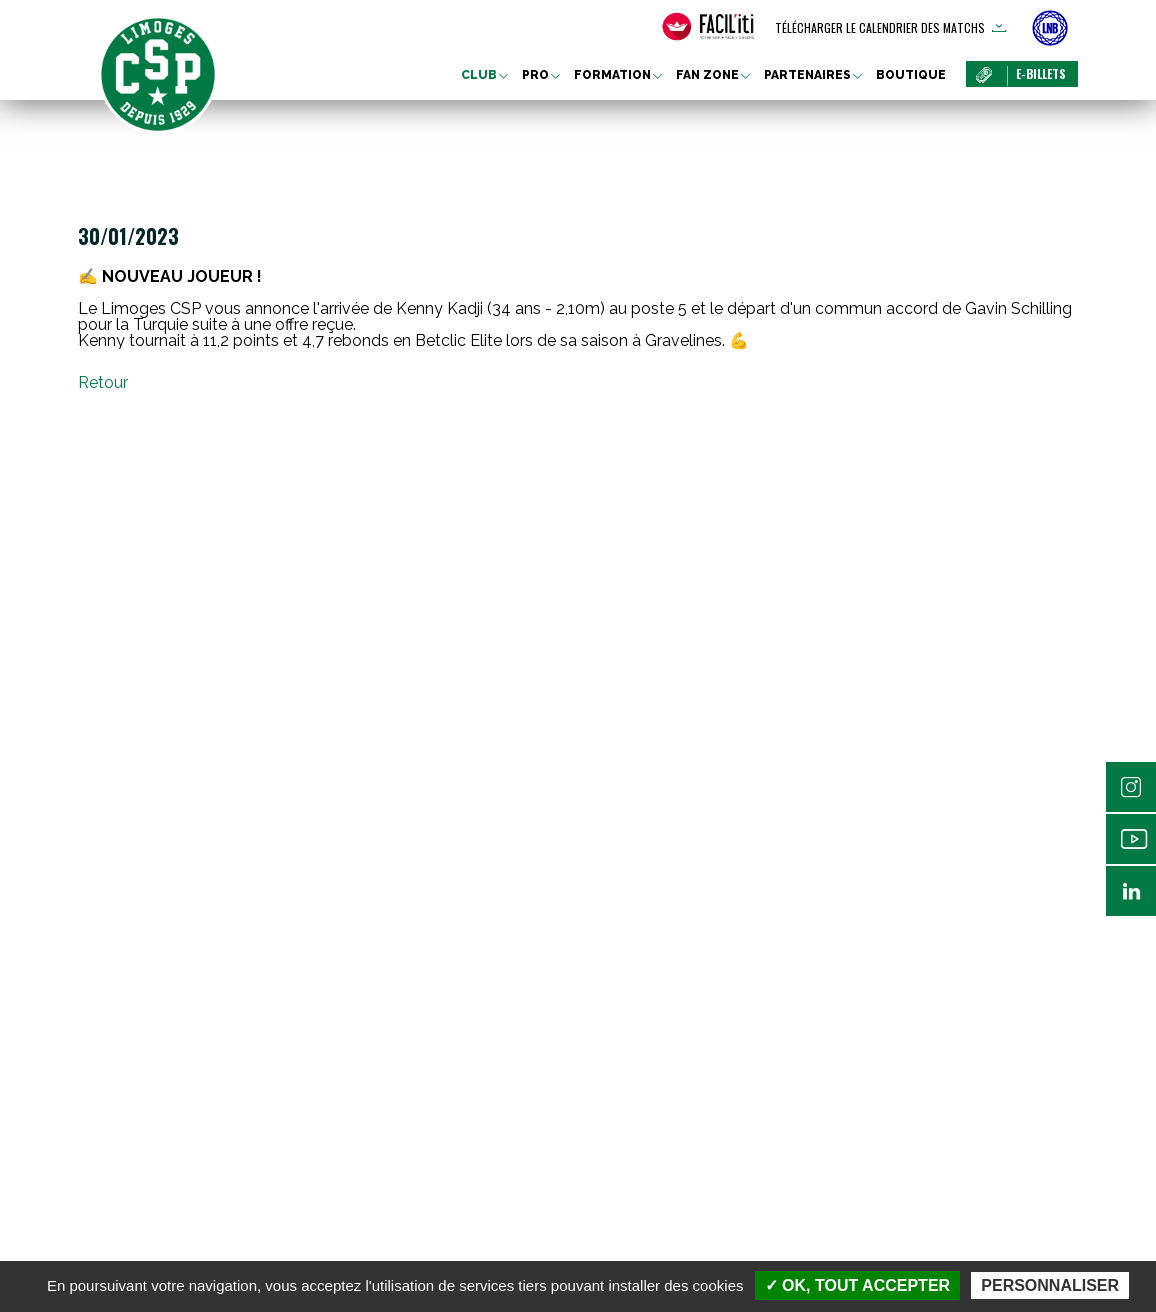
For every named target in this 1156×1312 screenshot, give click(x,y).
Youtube (1131, 839)
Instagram (1131, 787)
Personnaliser (1050, 1285)
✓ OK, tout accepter (857, 1285)
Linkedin (1131, 891)
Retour (103, 382)
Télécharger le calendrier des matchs (880, 27)
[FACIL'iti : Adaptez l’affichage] (708, 27)
